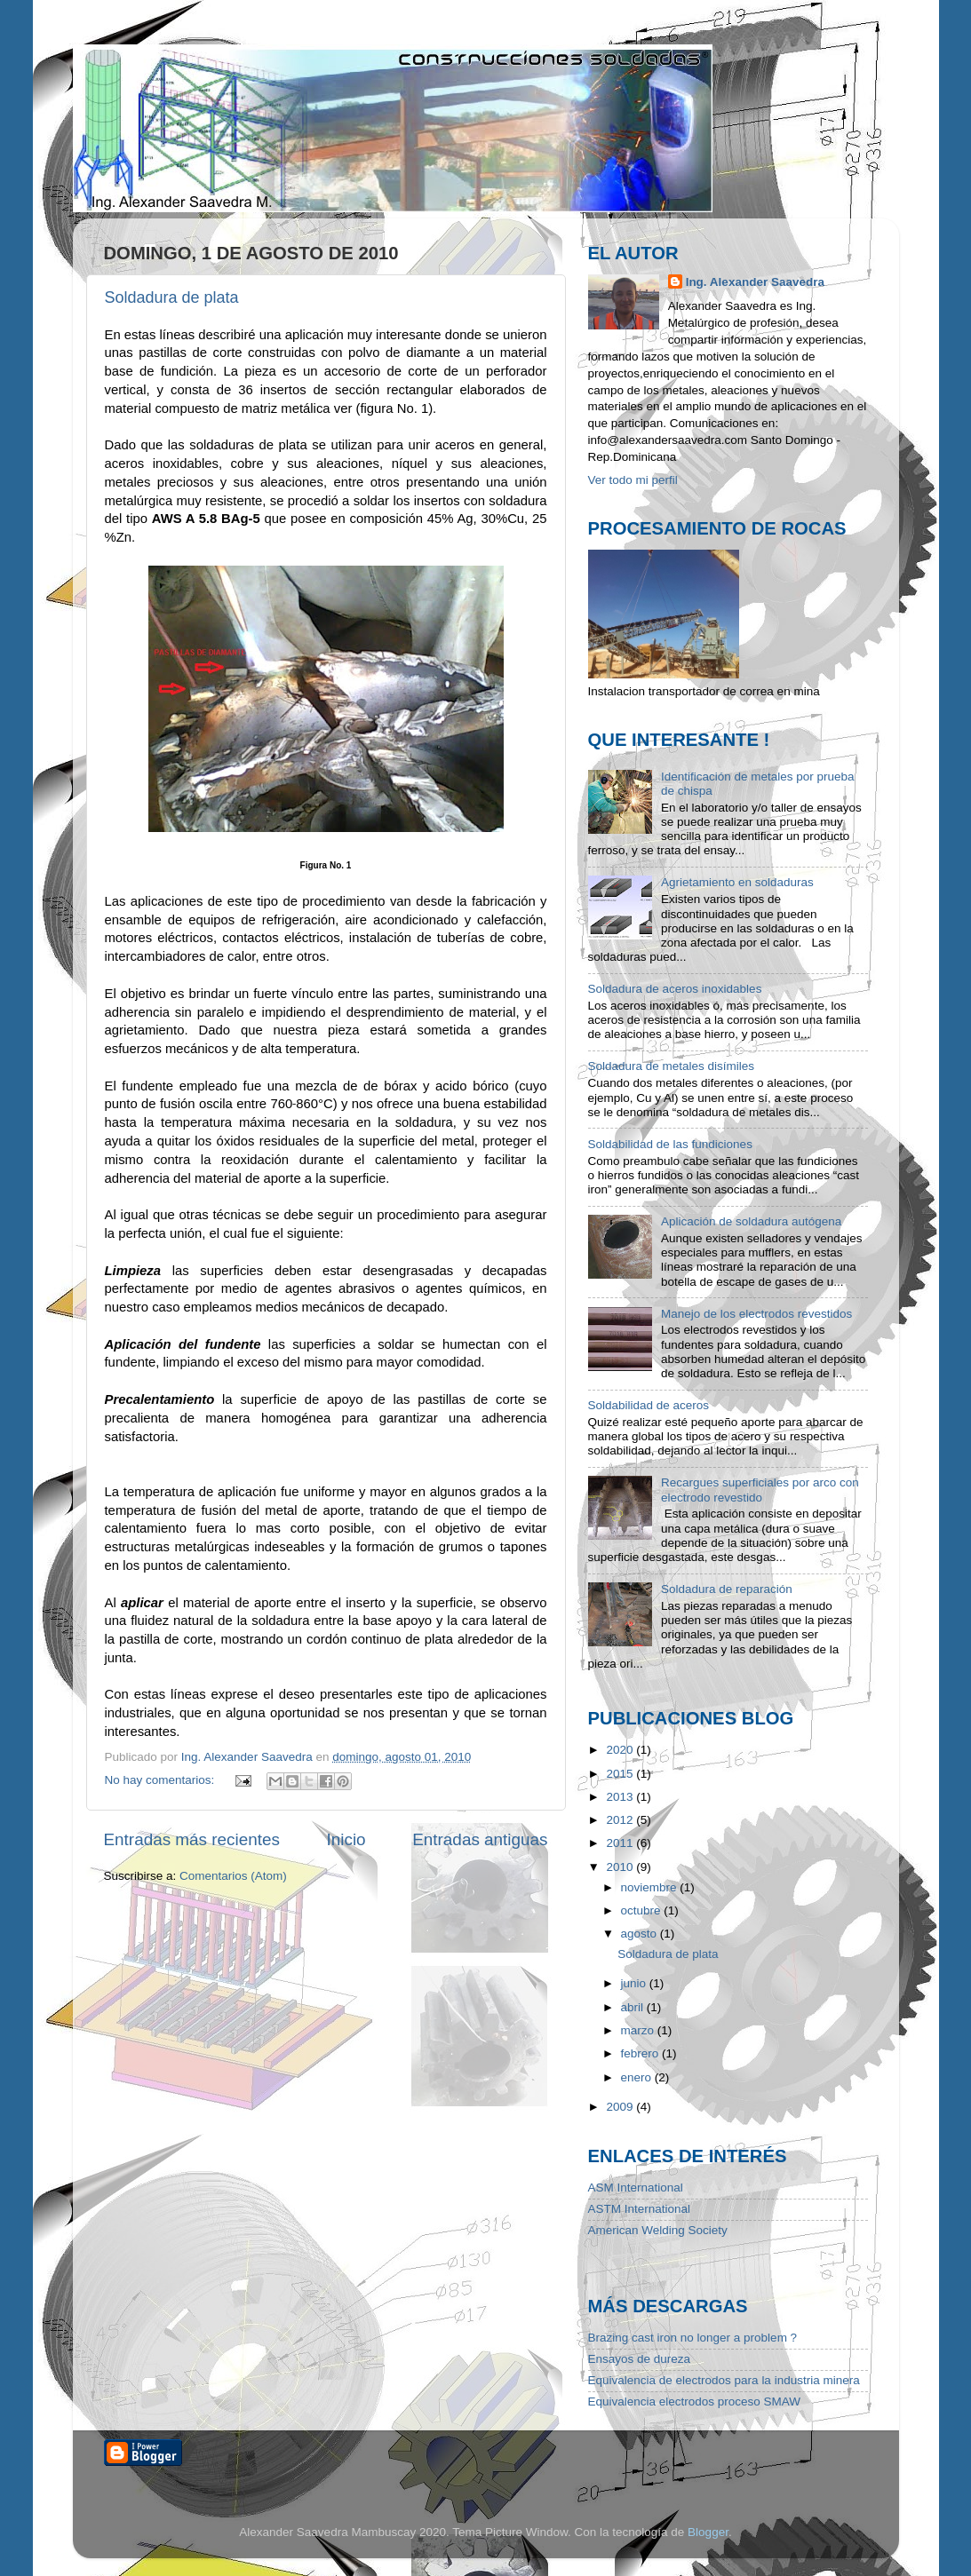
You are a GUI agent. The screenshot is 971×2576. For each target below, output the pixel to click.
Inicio (346, 1839)
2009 (621, 2106)
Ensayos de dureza (639, 2359)
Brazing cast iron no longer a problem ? (693, 2337)
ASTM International (639, 2208)
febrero (642, 2053)
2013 (621, 1796)
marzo (639, 2030)
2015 (621, 1773)
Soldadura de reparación (726, 1589)
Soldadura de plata (172, 297)
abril (634, 2007)
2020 (621, 1749)
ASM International (635, 2187)
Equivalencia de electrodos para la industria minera (724, 2380)
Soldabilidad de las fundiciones (670, 1144)
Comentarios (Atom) (233, 1875)
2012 (621, 1820)
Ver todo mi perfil (633, 480)
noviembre (650, 1887)
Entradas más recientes (192, 1839)
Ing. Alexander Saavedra (755, 282)
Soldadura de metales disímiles (671, 1066)
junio (635, 1983)
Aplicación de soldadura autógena (751, 1221)
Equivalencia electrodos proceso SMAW (694, 2401)
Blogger (708, 2532)
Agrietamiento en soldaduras (737, 882)
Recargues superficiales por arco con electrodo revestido (760, 1489)
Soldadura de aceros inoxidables (675, 988)
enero (638, 2077)
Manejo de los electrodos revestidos (756, 1313)
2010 (621, 1867)
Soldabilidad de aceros (649, 1405)
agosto (640, 1933)
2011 (621, 1843)
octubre (643, 1910)
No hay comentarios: (162, 1780)
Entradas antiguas (479, 1839)
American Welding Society (658, 2230)
